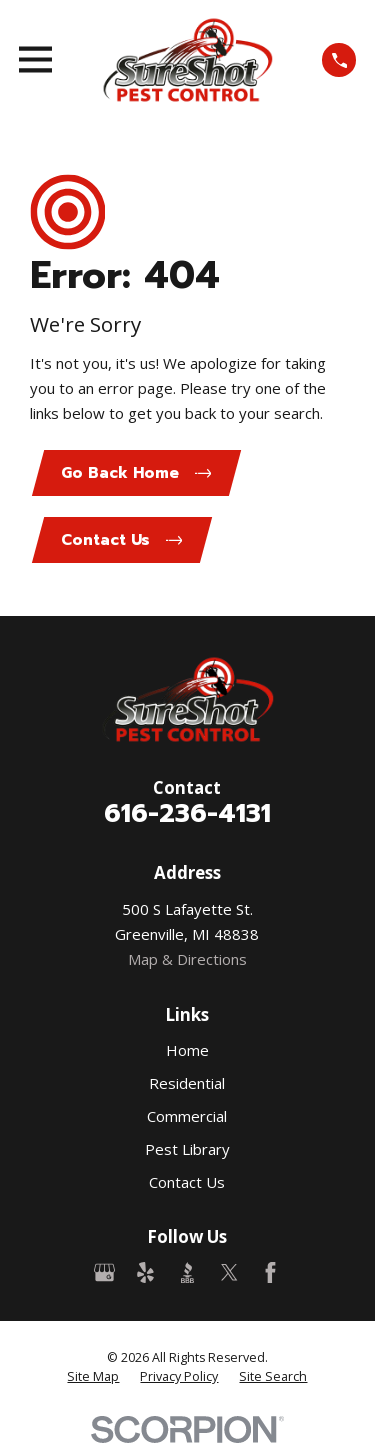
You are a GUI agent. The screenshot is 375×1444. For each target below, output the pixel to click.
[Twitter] (229, 1272)
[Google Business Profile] (104, 1272)
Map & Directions (187, 959)
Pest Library (187, 1149)
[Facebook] (270, 1272)
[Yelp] (145, 1272)
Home (187, 1050)
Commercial (187, 1116)
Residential (187, 1083)
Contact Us (187, 1182)
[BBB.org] (187, 1272)
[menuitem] (93, 1377)
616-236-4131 (187, 813)
